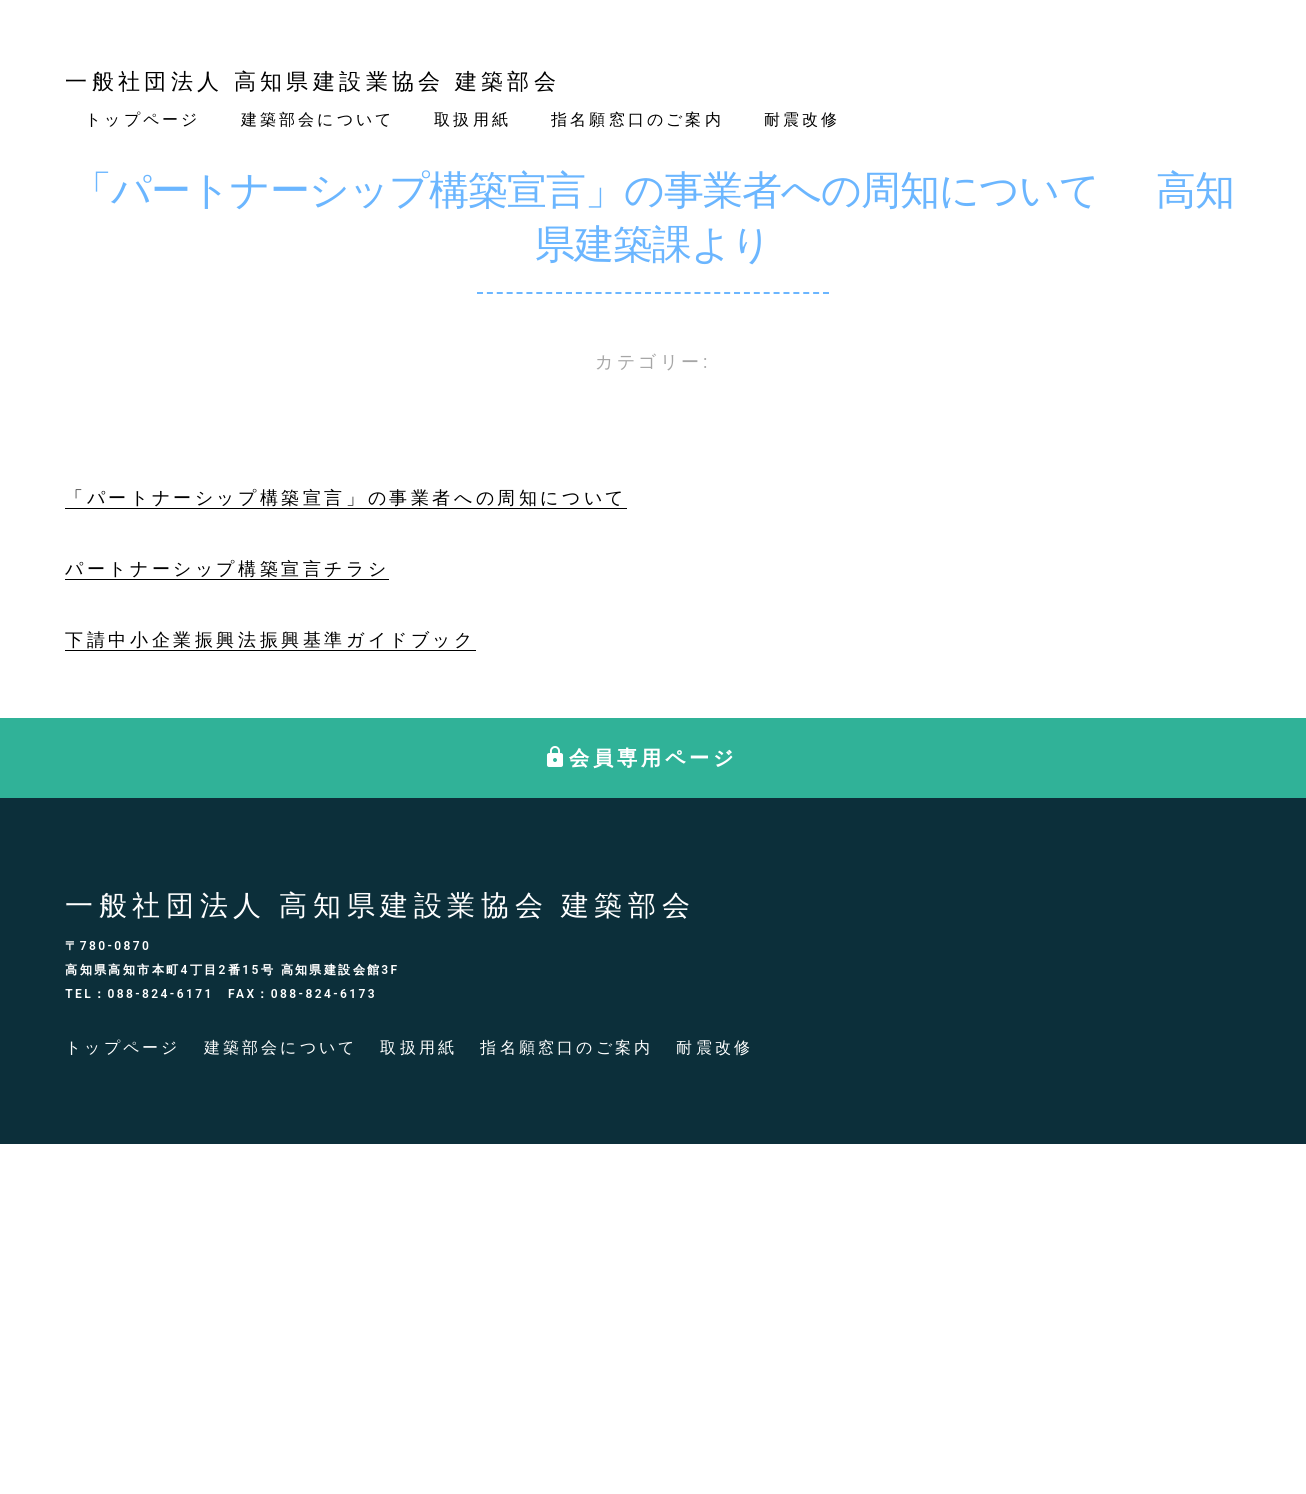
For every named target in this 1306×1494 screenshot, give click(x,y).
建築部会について (318, 119)
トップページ (142, 119)
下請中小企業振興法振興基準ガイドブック (270, 639)
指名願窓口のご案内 (637, 119)
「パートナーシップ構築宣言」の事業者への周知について (346, 497)
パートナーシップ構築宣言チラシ (227, 568)
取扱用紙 (472, 119)
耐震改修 (802, 119)
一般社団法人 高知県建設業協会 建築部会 (312, 81)
